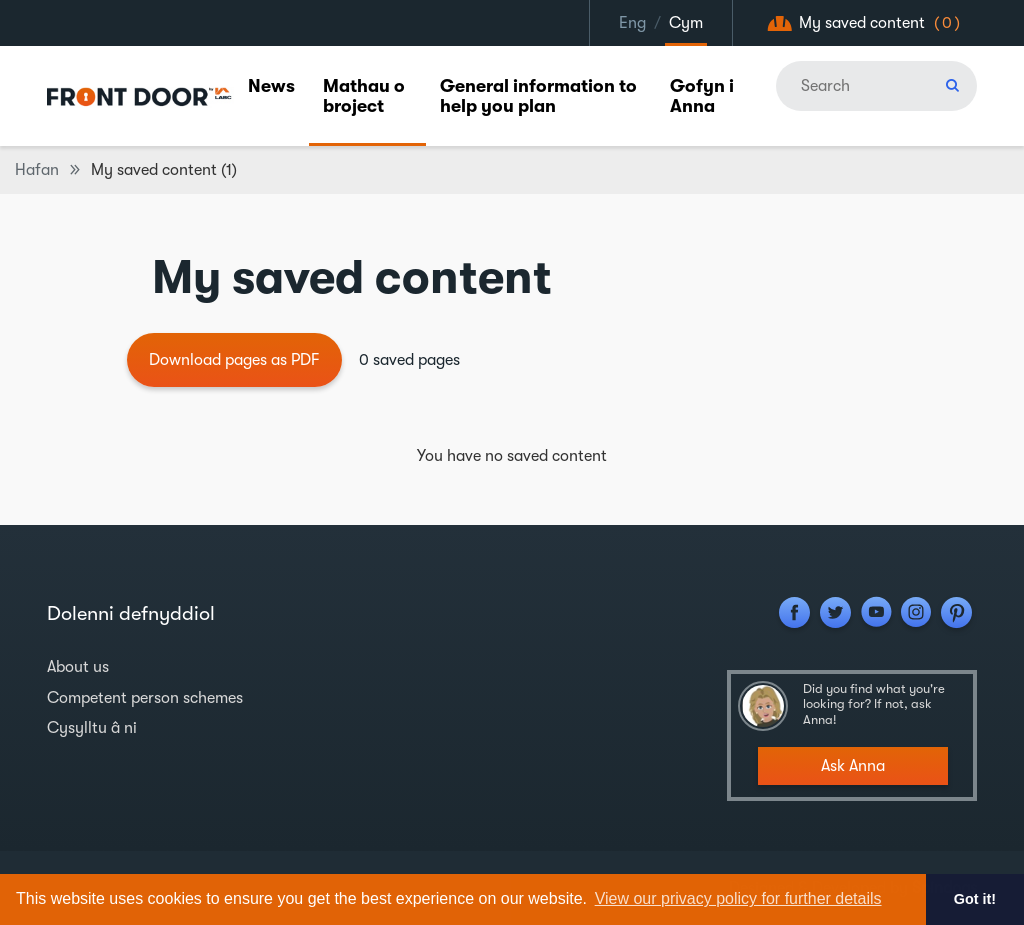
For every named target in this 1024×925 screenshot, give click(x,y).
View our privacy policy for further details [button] (738, 898)
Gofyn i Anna (702, 96)
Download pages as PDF (234, 360)
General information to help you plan (538, 96)
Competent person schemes (145, 698)
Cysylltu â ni (92, 728)
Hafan (37, 170)
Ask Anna (853, 766)
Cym (686, 23)
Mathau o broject (364, 96)
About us (78, 667)
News (271, 86)
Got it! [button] (975, 899)
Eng (632, 23)
